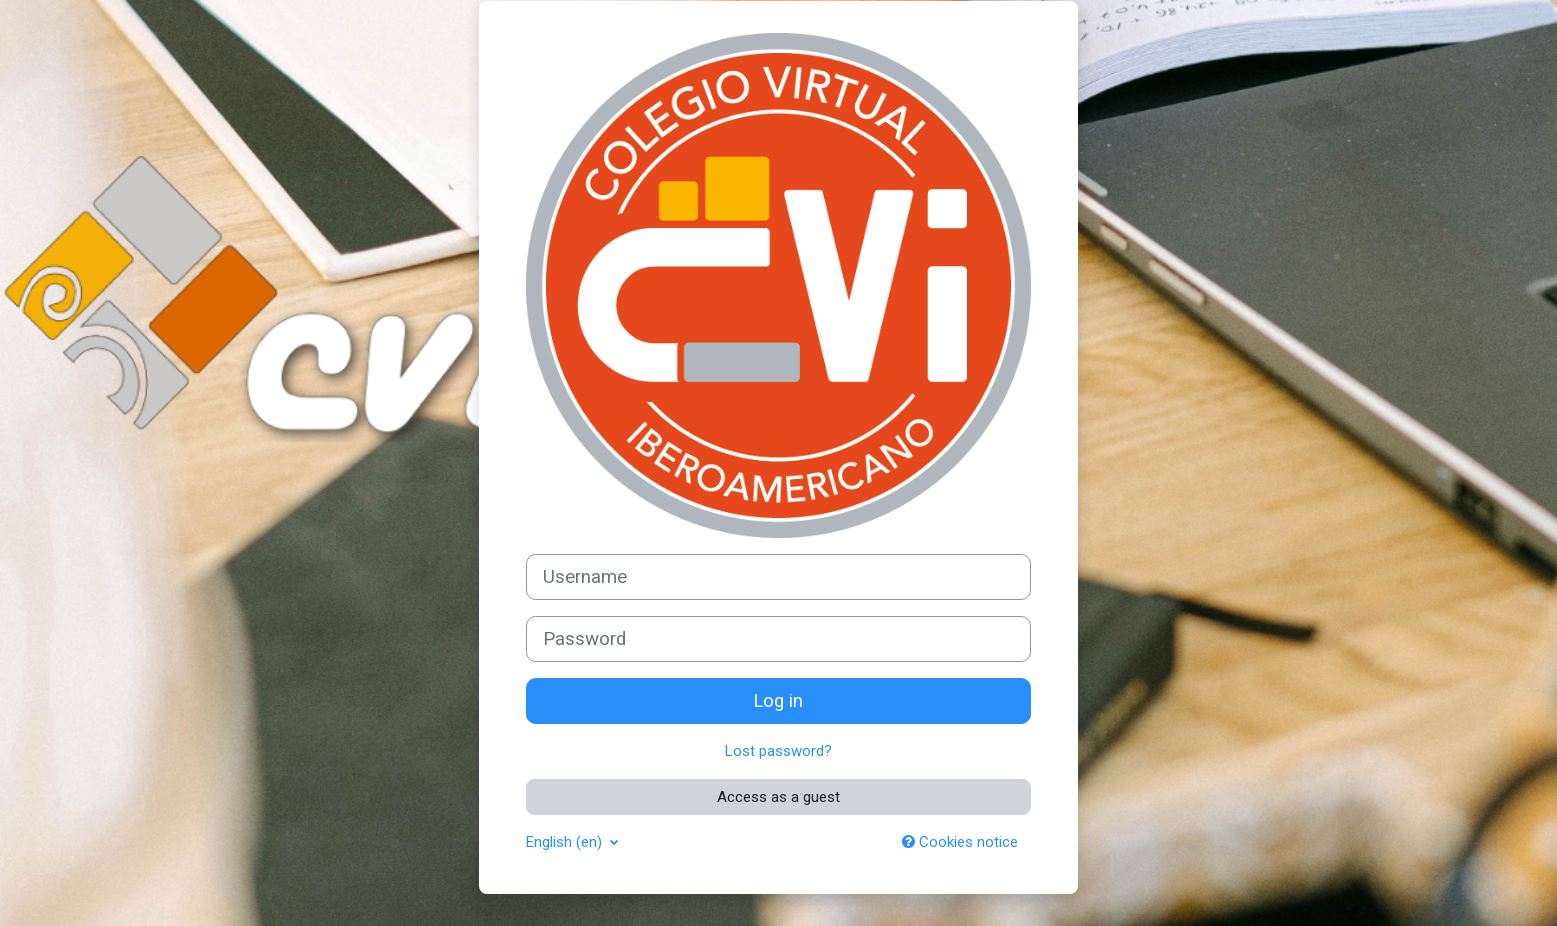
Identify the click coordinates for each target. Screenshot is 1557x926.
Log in (778, 701)
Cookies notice (960, 842)
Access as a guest (778, 797)
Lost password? (778, 751)
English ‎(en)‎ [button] (566, 842)
